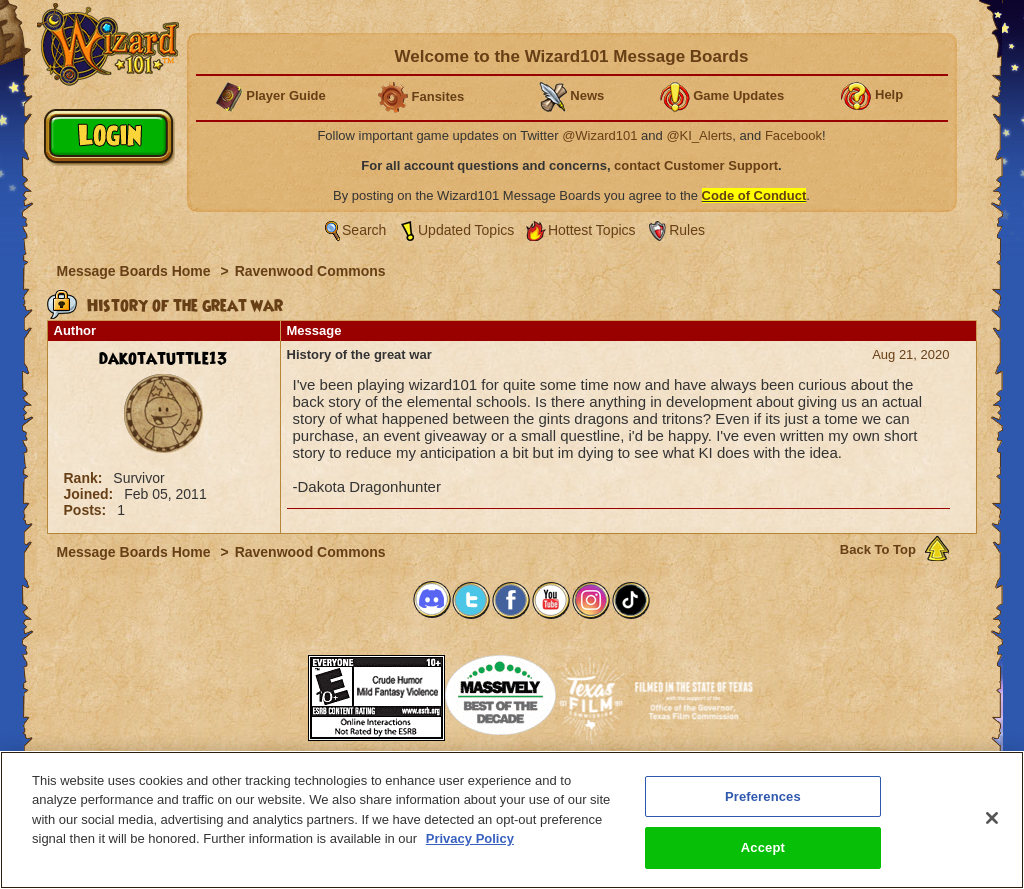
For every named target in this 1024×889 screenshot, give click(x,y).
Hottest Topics (592, 230)
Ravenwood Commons (310, 271)
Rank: (85, 478)
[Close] (992, 818)
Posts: (87, 510)
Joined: (91, 494)
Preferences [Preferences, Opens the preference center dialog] (763, 796)
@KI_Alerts (699, 135)
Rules (687, 230)
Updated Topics (466, 230)
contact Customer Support (696, 165)
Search (364, 230)
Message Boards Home (136, 271)
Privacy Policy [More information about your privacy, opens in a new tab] (470, 838)
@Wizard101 (599, 135)
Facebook (793, 135)
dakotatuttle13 (163, 359)
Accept (763, 847)
